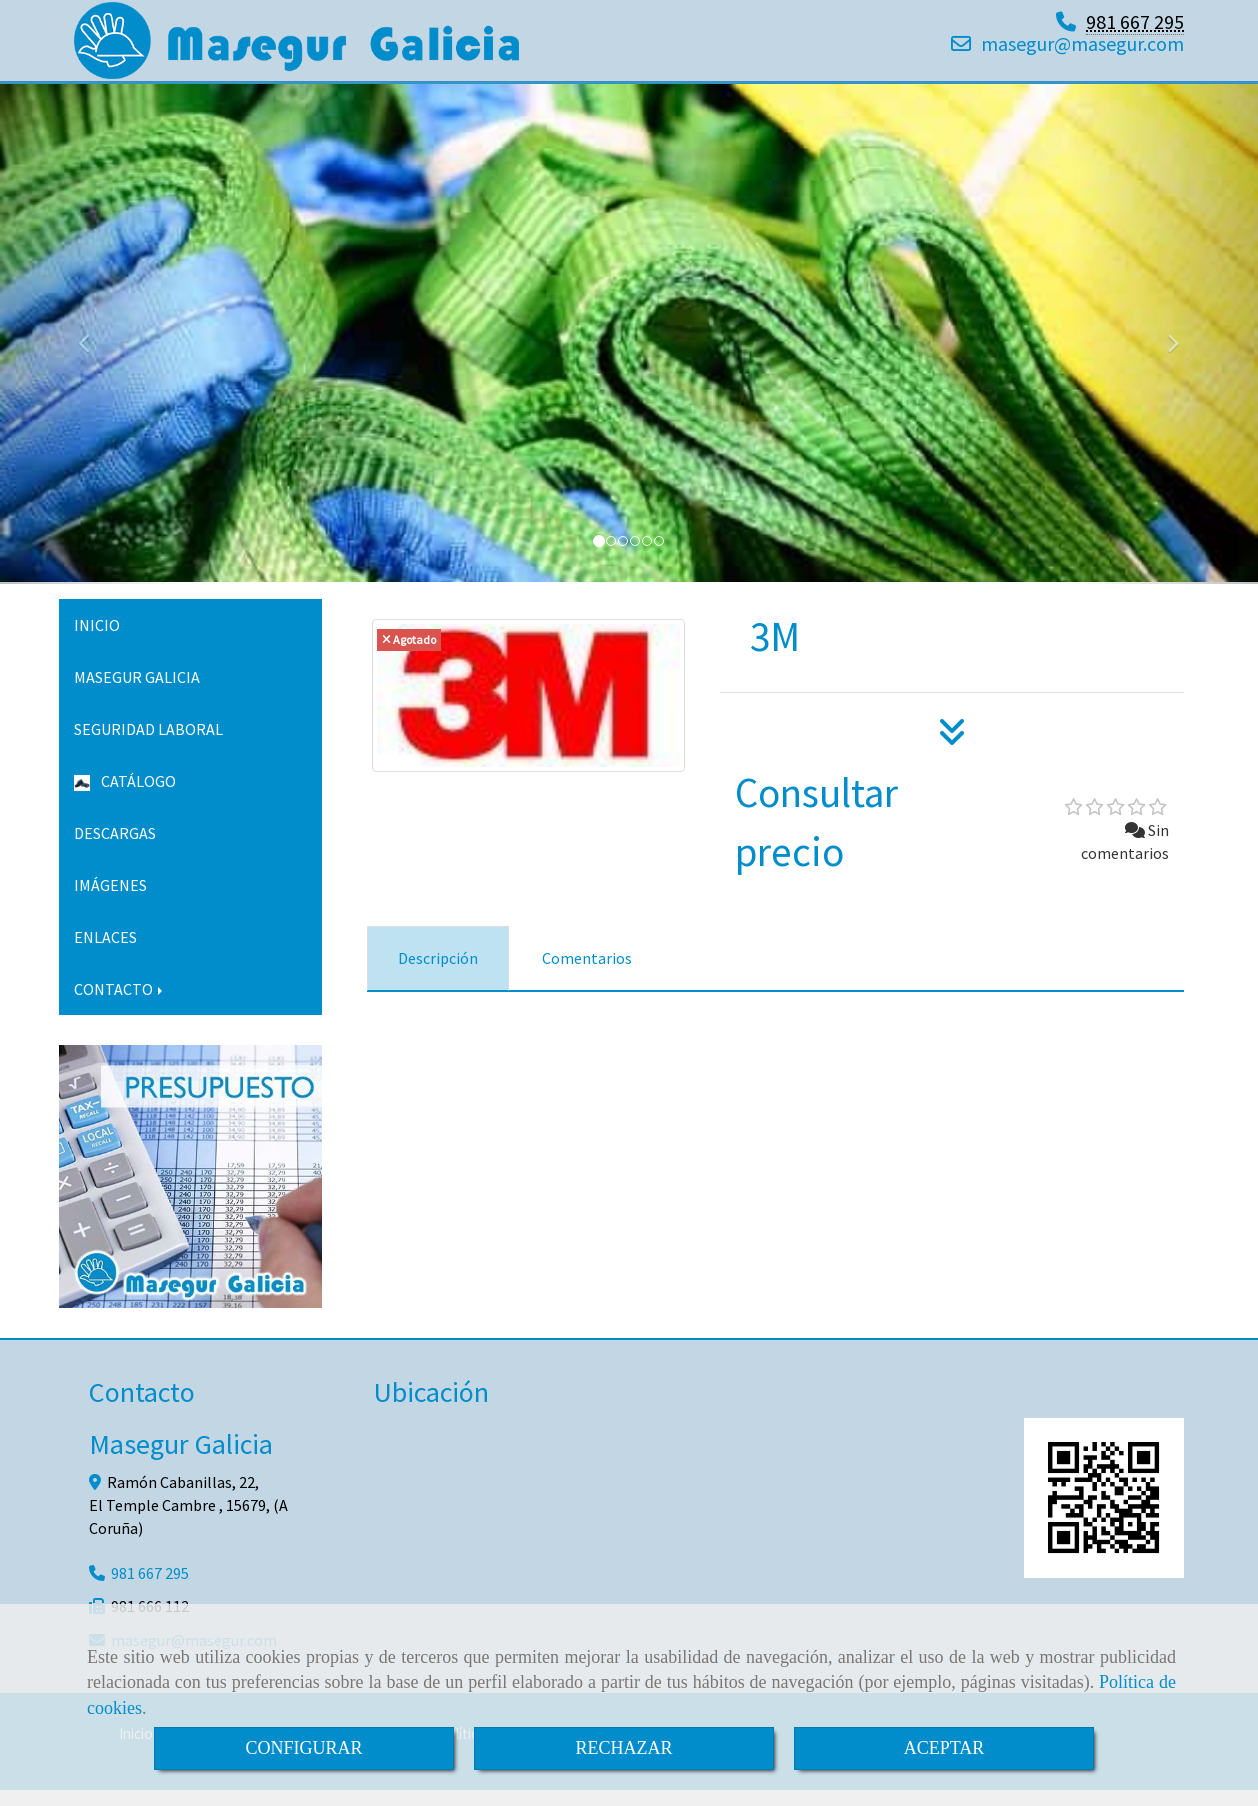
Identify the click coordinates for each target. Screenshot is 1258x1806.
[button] (94, 350)
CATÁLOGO (125, 797)
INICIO (97, 641)
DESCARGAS (115, 849)
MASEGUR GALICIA (137, 693)
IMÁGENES (110, 901)
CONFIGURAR (303, 1748)
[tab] (438, 974)
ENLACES (105, 953)
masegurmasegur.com (1082, 51)
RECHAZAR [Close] (623, 1748)
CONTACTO (120, 1005)
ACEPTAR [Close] (944, 1748)
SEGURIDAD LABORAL (148, 745)
